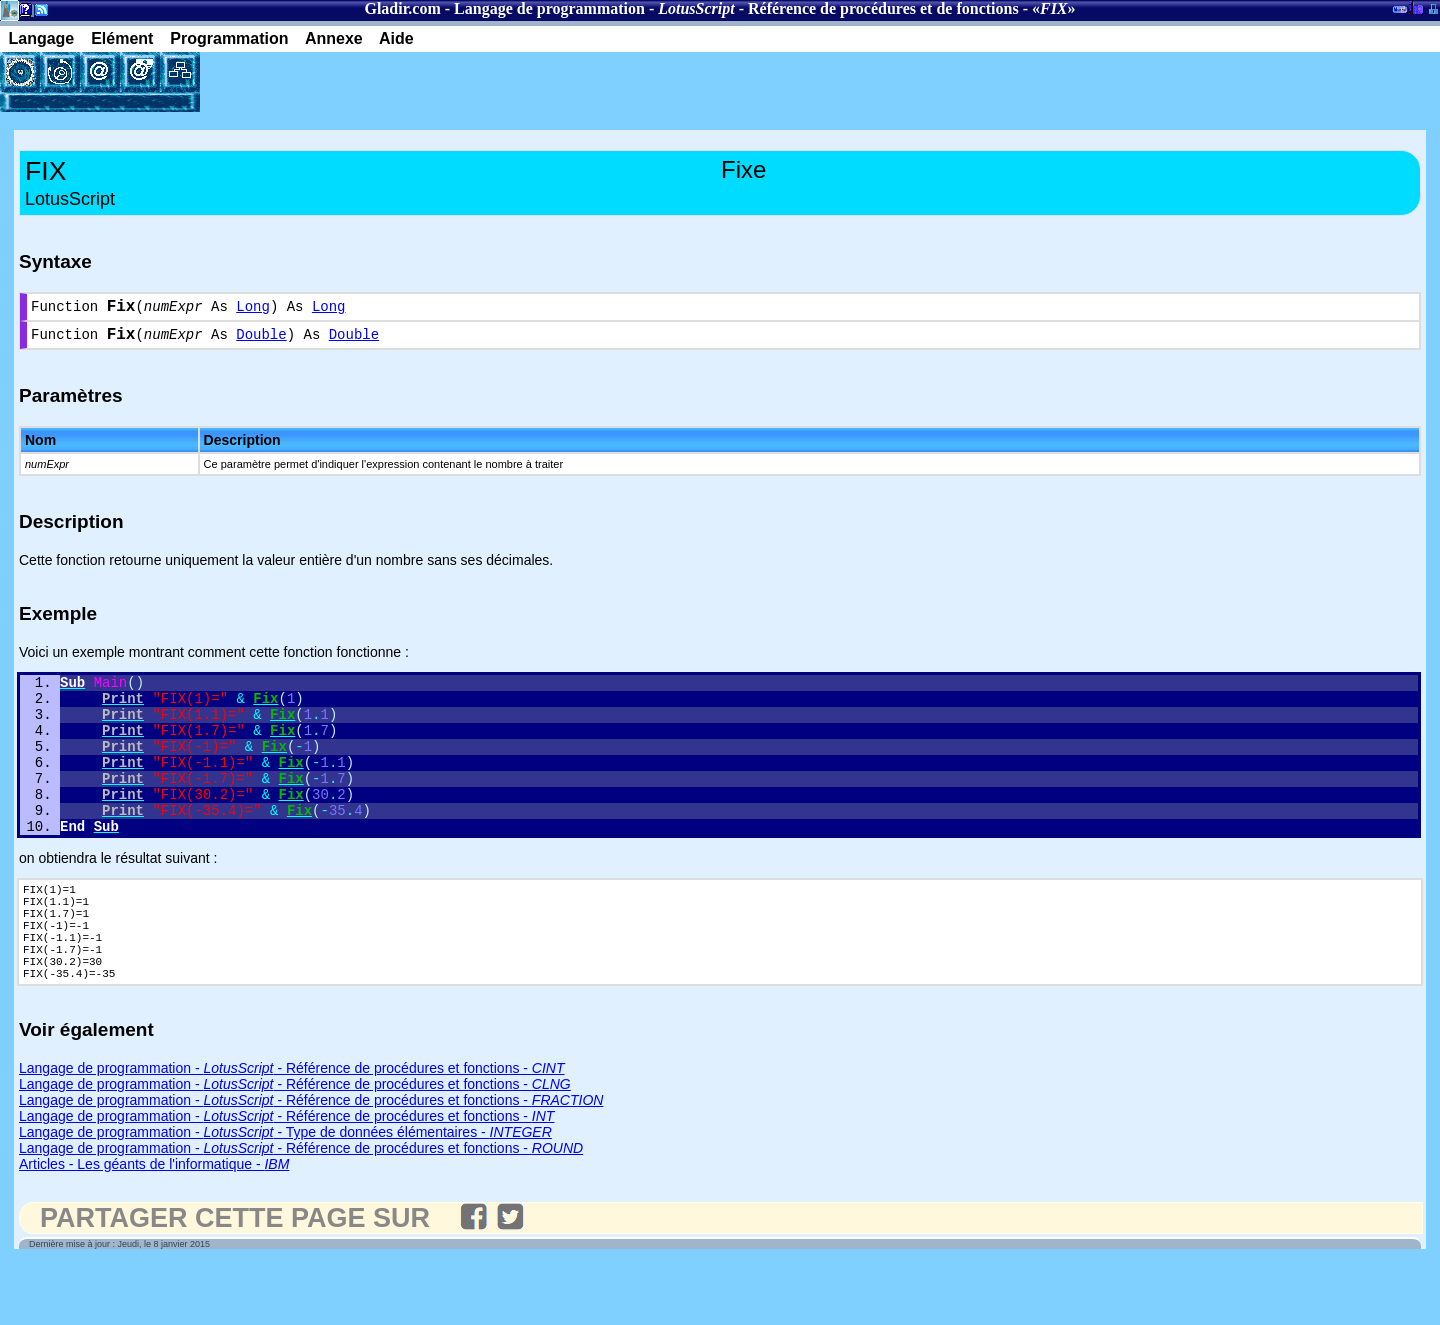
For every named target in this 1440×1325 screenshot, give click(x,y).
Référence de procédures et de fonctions (883, 8)
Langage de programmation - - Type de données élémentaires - (285, 1194)
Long (253, 309)
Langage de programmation (549, 8)
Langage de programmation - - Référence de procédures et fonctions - (292, 1130)
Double (261, 341)
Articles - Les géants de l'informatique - (154, 1226)
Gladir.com (402, 8)
